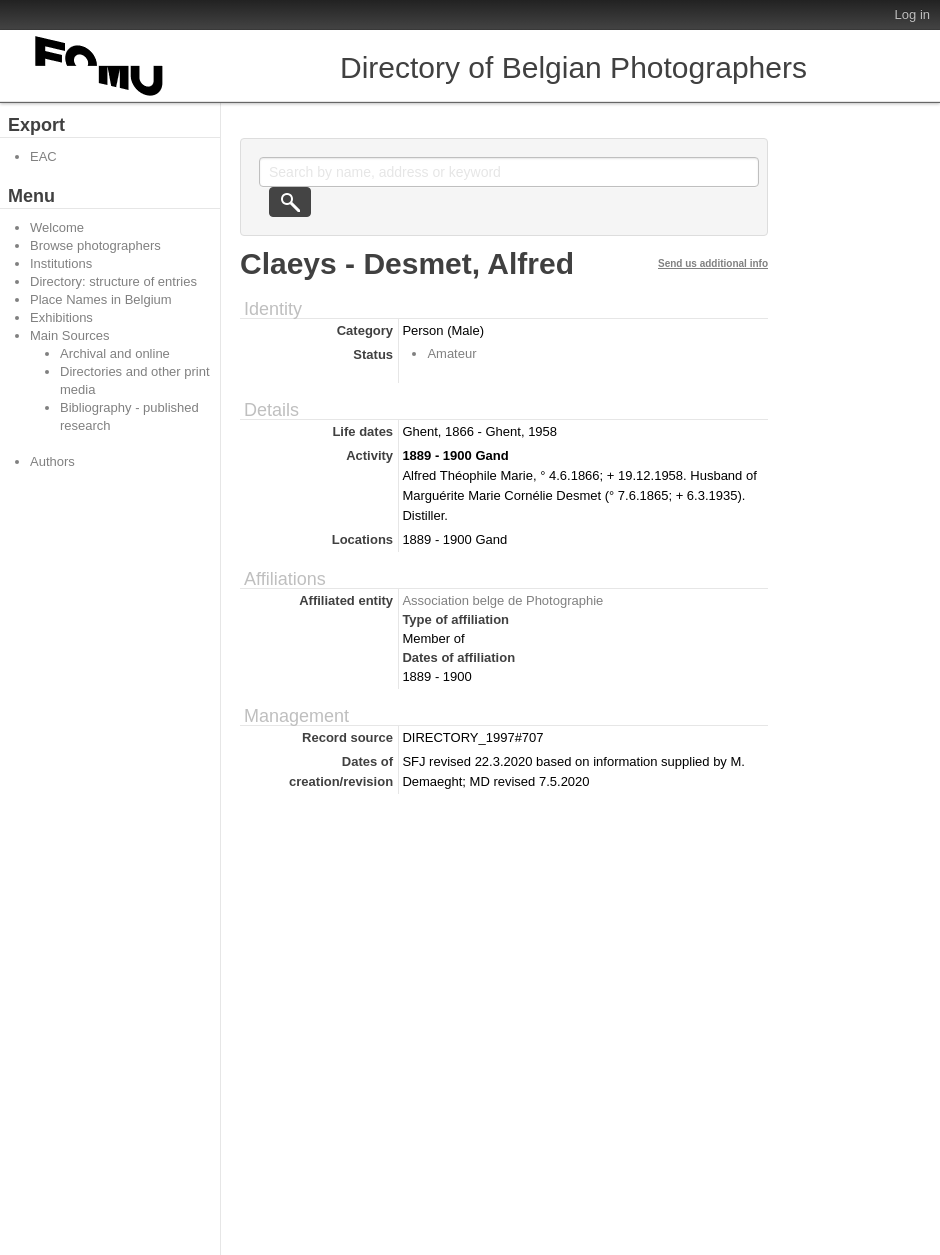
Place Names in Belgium (101, 299)
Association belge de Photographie (502, 600)
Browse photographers (95, 245)
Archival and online (115, 353)
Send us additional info (713, 263)
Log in (912, 14)
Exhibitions (61, 317)
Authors (52, 461)
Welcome (57, 227)
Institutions (61, 263)
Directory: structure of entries (113, 281)
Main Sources (69, 335)
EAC (43, 156)
